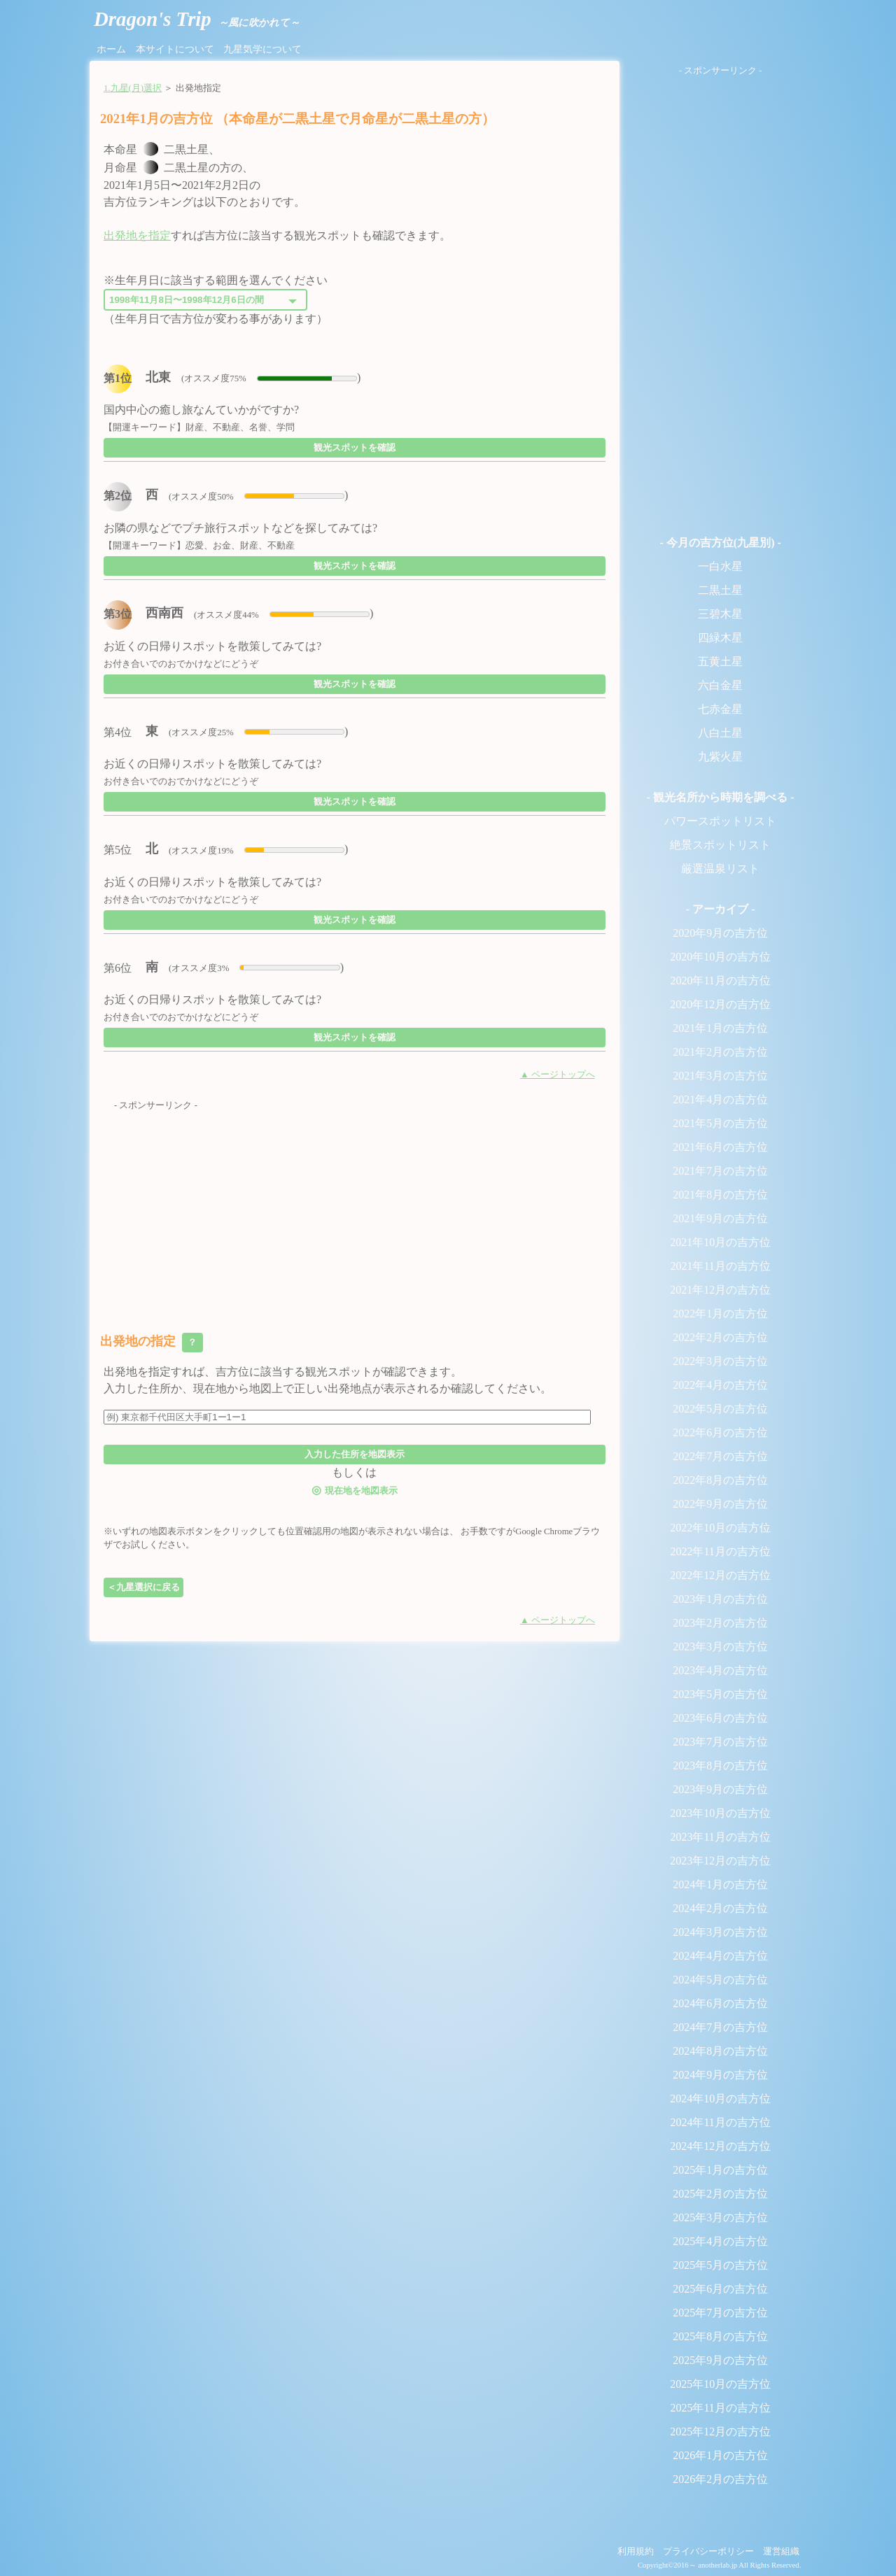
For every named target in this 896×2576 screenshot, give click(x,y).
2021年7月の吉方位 (720, 1171)
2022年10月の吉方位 (720, 1528)
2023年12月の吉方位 (720, 1861)
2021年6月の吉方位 (720, 1147)
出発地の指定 (151, 1342)
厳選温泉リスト (720, 869)
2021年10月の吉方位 (720, 1242)
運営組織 (781, 2551)
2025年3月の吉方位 (720, 2217)
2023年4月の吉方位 (720, 1670)
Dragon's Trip (197, 19)
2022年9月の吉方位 (720, 1504)
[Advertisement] (355, 1210)
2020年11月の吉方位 (720, 980)
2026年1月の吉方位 (720, 2455)
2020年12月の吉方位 (720, 1004)
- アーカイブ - (720, 909)
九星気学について (262, 49)
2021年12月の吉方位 (720, 1290)
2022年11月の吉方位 (720, 1551)
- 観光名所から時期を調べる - (720, 797)
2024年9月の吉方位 (720, 2075)
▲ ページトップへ (557, 1075)
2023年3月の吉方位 (720, 1647)
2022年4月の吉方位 (720, 1385)
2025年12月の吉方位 (720, 2431)
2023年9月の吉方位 (720, 1789)
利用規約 (635, 2551)
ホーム (111, 49)
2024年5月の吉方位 (720, 1980)
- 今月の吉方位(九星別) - (719, 543)
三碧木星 (720, 614)
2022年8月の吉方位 (720, 1480)
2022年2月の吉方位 (720, 1337)
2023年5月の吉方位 (720, 1694)
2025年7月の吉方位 (720, 2313)
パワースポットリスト (720, 821)
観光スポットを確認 (355, 447)
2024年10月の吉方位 (720, 2098)
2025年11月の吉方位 (720, 2408)
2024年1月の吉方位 (720, 1884)
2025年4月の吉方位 (720, 2241)
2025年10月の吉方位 (720, 2384)
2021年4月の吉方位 (720, 1099)
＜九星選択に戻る (143, 1587)
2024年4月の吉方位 (720, 1956)
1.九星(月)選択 (133, 88)
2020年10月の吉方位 (720, 957)
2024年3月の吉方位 (720, 1932)
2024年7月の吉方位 (720, 2027)
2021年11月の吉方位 (720, 1266)
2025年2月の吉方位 (720, 2194)
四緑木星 (720, 638)
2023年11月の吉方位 (720, 1837)
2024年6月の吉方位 (720, 2003)
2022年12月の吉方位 (720, 1575)
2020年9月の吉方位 (720, 933)
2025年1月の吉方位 (720, 2170)
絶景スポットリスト (720, 845)
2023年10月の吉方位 (720, 1813)
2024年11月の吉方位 (720, 2122)
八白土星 (720, 733)
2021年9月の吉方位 (720, 1218)
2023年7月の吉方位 (720, 1742)
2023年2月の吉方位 (720, 1623)
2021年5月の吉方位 (720, 1123)
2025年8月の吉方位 (720, 2336)
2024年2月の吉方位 (720, 1908)
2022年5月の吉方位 (720, 1409)
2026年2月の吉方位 (720, 2479)
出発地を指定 (137, 235)
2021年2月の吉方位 (720, 1052)
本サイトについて (175, 49)
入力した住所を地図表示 (354, 1454)
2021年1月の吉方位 (720, 1028)
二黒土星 (720, 590)
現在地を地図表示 (354, 1490)
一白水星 (720, 566)
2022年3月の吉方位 (720, 1361)
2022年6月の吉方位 (720, 1432)
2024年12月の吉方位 (720, 2146)
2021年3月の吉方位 (720, 1076)
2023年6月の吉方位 (720, 1718)
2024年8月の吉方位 (720, 2051)
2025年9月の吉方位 (720, 2360)
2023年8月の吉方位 (720, 1765)
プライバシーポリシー (708, 2551)
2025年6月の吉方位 (720, 2289)
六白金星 (720, 685)
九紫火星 (720, 757)
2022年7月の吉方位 (720, 1456)
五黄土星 (720, 661)
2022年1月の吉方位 (720, 1313)
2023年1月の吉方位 (720, 1599)
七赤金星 (720, 709)
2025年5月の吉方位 (720, 2265)
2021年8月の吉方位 (720, 1195)
